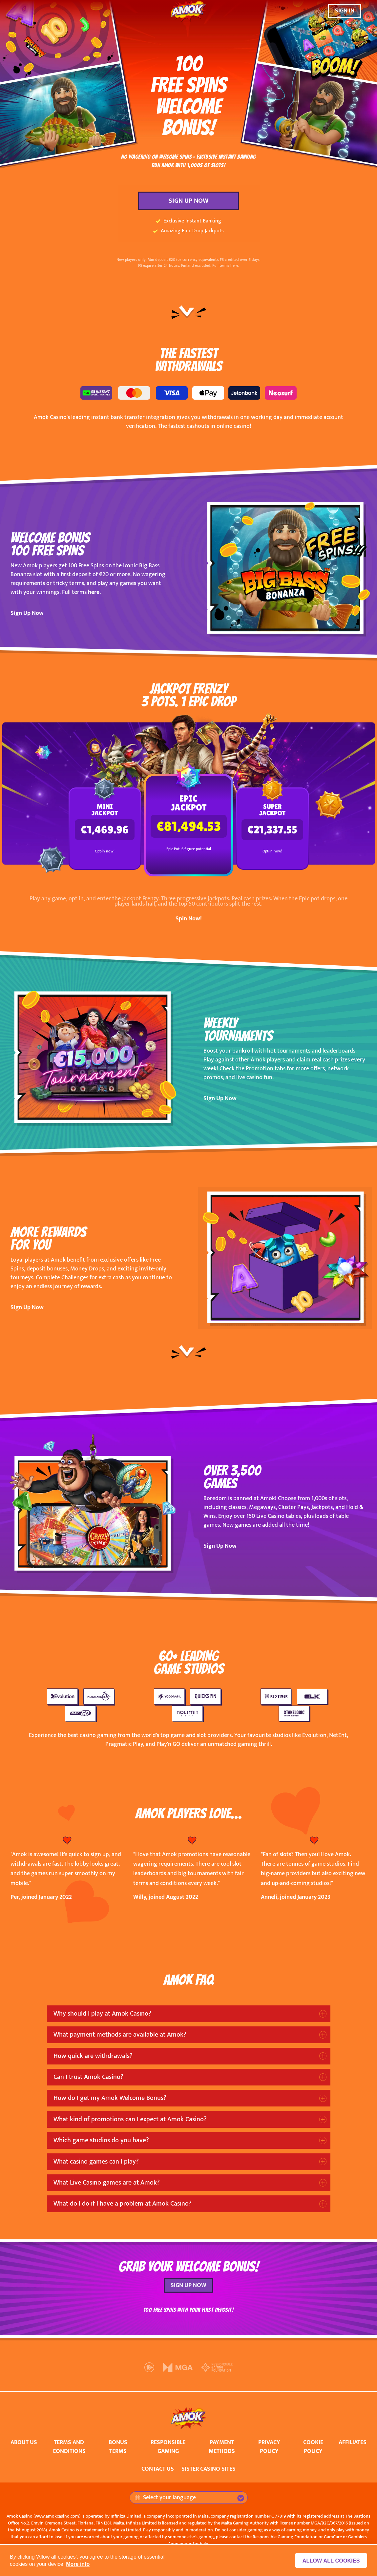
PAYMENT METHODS (222, 2447)
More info (78, 2564)
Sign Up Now (27, 613)
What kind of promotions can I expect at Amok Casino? (130, 2119)
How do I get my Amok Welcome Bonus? (109, 2098)
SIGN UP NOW (188, 200)
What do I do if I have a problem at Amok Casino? (122, 2203)
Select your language (165, 2497)
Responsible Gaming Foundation (285, 2537)
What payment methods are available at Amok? (119, 2034)
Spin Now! (189, 919)
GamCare (333, 2537)
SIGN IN (344, 11)
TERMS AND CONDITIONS (69, 2447)
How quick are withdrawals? (93, 2056)
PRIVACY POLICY (269, 2447)
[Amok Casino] (188, 11)
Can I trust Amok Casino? (88, 2077)
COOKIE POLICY (313, 2447)
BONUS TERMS (118, 2447)
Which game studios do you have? (101, 2140)
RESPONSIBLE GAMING (168, 2447)
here (234, 265)
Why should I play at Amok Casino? (102, 2013)
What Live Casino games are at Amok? (106, 2182)
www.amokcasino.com (57, 2516)
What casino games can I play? (96, 2161)
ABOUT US (23, 2442)
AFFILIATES (353, 2442)
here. (94, 592)
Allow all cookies (331, 2561)
